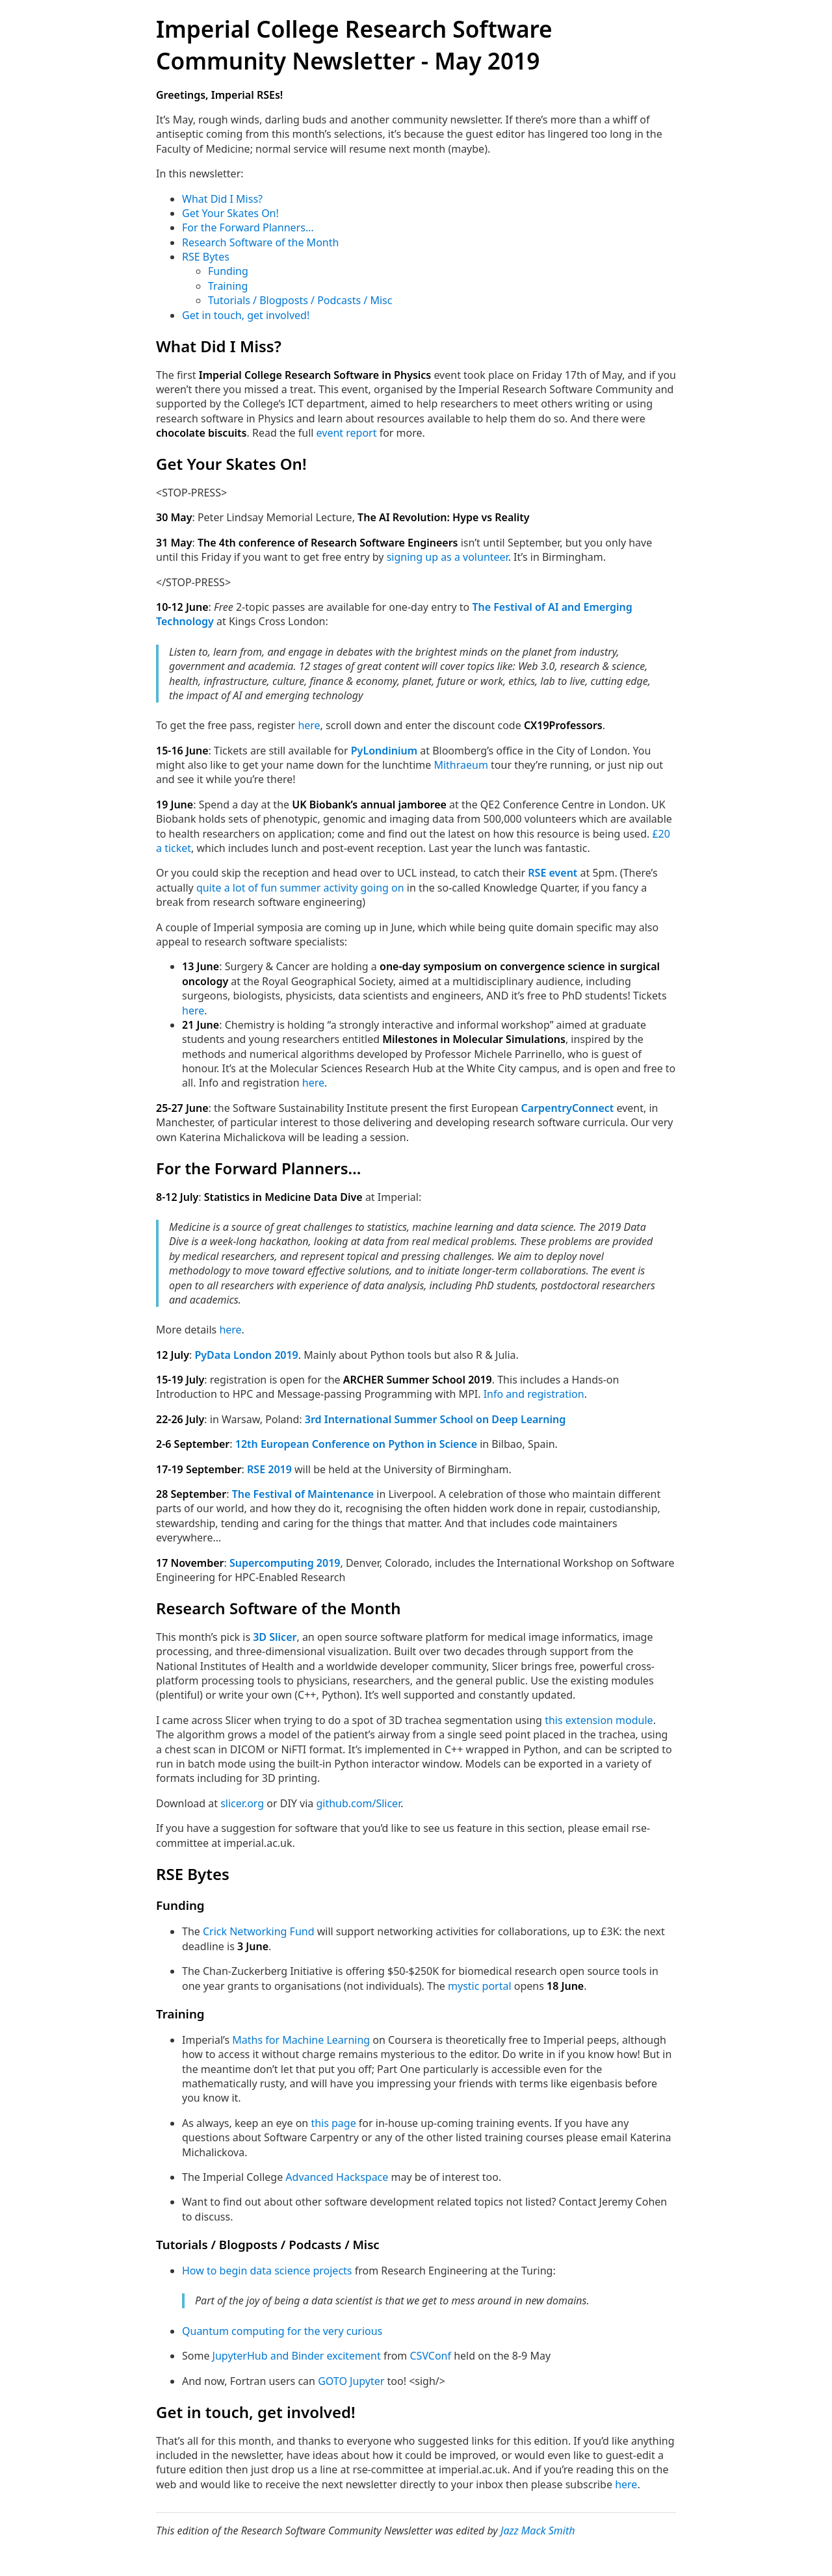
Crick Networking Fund (259, 1931)
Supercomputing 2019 (285, 1563)
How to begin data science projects (267, 2270)
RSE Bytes (205, 257)
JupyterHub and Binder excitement (297, 2356)
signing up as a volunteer (447, 557)
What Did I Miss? (222, 199)
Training (228, 286)
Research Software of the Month (260, 242)
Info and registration (534, 1394)
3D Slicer (274, 1637)
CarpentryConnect (567, 1108)
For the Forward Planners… (248, 227)
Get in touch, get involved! (245, 315)
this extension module (599, 1720)
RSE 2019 (269, 1469)
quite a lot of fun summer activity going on (300, 888)
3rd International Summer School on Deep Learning (435, 1419)
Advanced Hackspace (336, 2177)
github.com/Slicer (358, 1803)
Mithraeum (461, 765)
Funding (228, 271)
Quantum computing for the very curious (282, 2331)
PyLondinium (384, 750)
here (309, 725)
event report (347, 433)
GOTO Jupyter (351, 2381)
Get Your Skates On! (230, 213)
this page (333, 2123)
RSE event (552, 873)
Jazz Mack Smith (537, 2530)
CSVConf (430, 2356)
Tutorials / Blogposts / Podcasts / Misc (300, 300)
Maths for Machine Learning (301, 2040)
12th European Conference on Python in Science (356, 1444)
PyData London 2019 (246, 1355)
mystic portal (480, 1986)
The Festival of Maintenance (303, 1494)
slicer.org (242, 1803)
